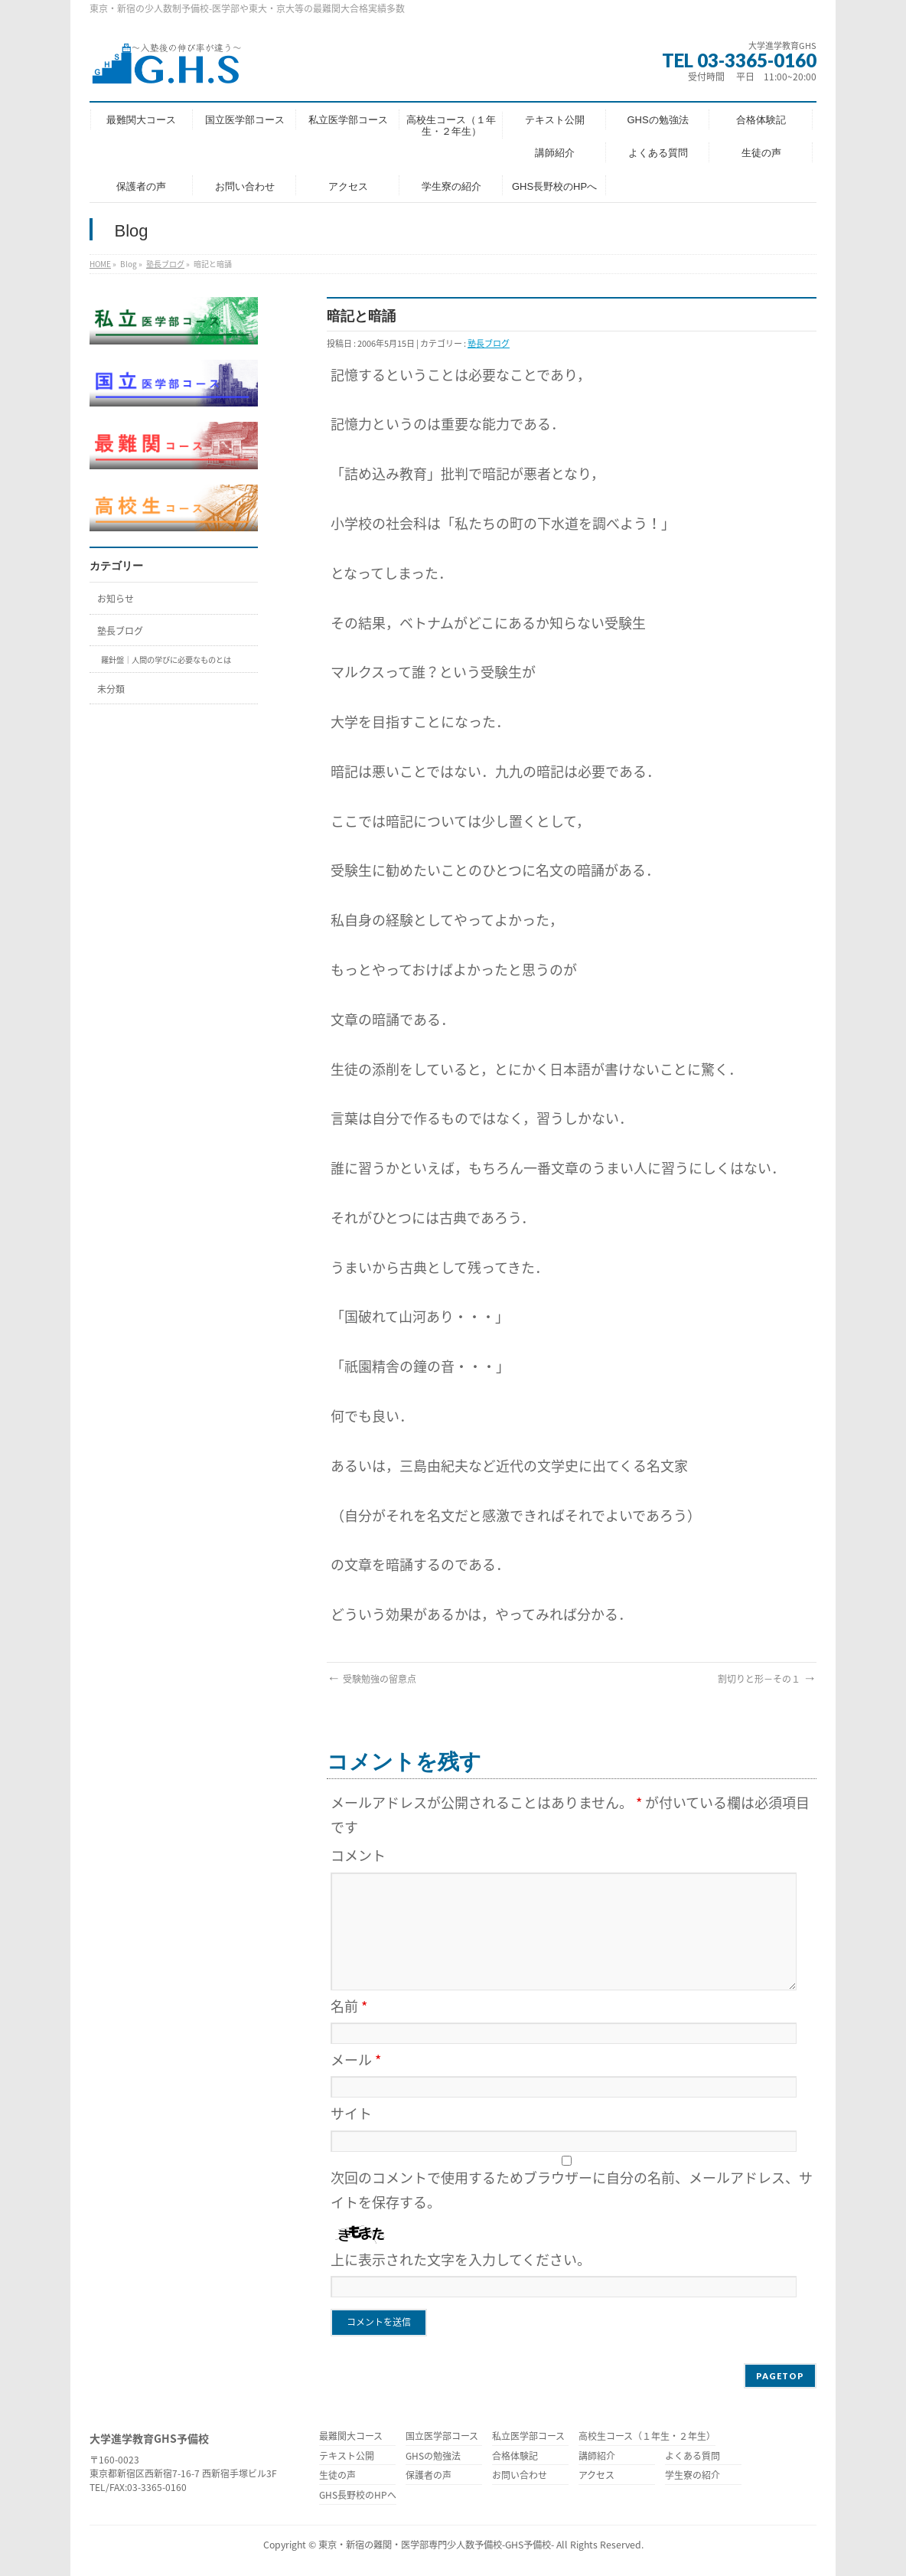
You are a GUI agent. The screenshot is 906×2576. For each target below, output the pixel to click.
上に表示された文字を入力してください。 (461, 2259)
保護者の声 (428, 2476)
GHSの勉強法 (433, 2457)
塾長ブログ (165, 263)
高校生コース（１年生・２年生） (646, 2437)
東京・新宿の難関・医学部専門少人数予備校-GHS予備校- (436, 2545)
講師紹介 (596, 2457)
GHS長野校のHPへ (357, 2496)
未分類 (111, 689)
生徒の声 (337, 2476)
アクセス (596, 2476)
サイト (351, 2113)
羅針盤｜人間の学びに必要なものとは (166, 659)
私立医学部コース (528, 2437)
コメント (358, 1855)
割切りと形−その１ (767, 1679)
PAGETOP (780, 2376)
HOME (100, 263)
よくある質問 (692, 2457)
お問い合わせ (519, 2476)
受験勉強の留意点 (371, 1679)
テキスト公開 (346, 2457)
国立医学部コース (442, 2437)
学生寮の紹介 (692, 2476)
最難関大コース (351, 2437)
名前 (349, 2006)
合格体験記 (515, 2457)
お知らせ (115, 599)
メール (356, 2059)
